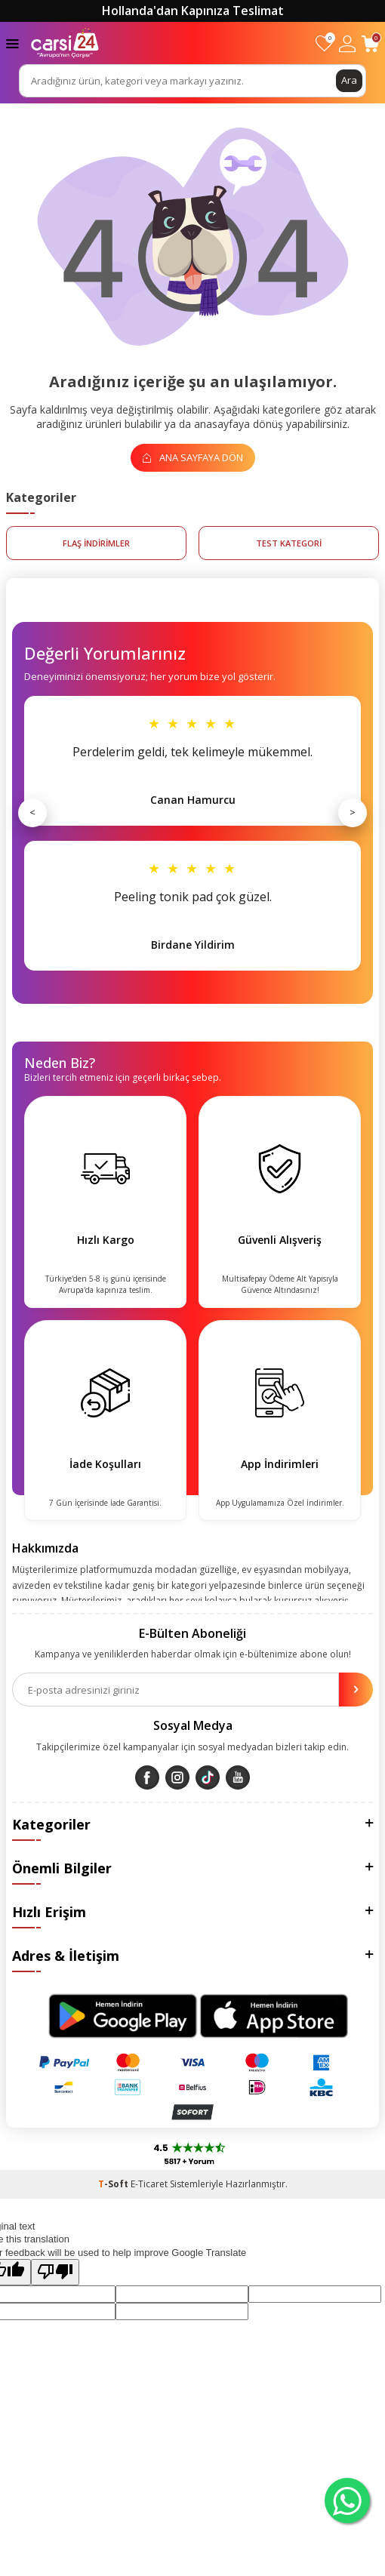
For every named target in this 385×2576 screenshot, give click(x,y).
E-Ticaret (149, 2183)
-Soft (114, 2183)
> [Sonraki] (353, 812)
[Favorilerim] (324, 43)
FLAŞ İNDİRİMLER (96, 543)
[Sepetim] (370, 43)
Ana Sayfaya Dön (193, 457)
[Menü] (12, 42)
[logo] (65, 43)
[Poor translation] (55, 2272)
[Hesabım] (347, 43)
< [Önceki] (32, 812)
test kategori (289, 543)
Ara (349, 80)
